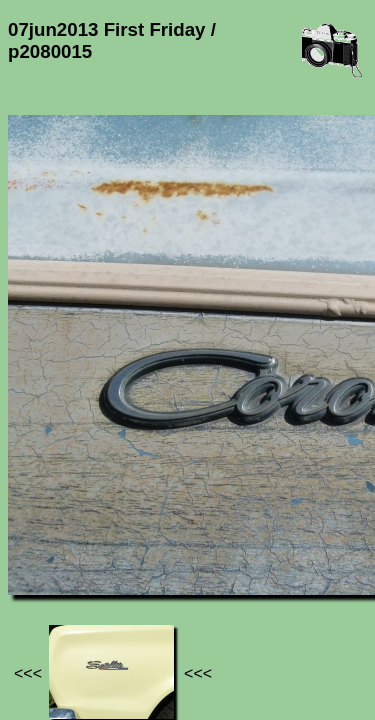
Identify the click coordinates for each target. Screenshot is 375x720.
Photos (119, 559)
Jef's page (44, 559)
